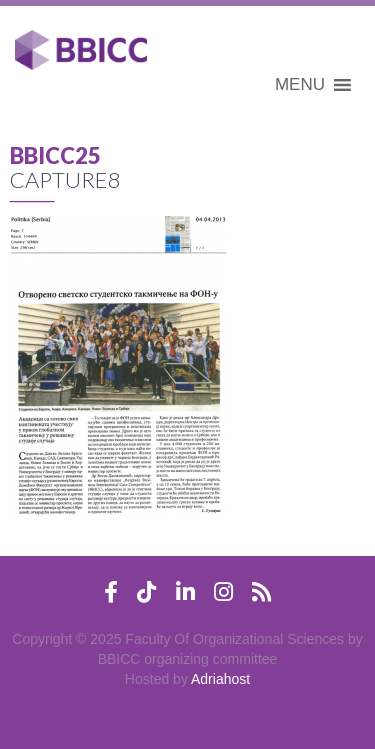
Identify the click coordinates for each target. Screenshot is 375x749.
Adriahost (220, 679)
